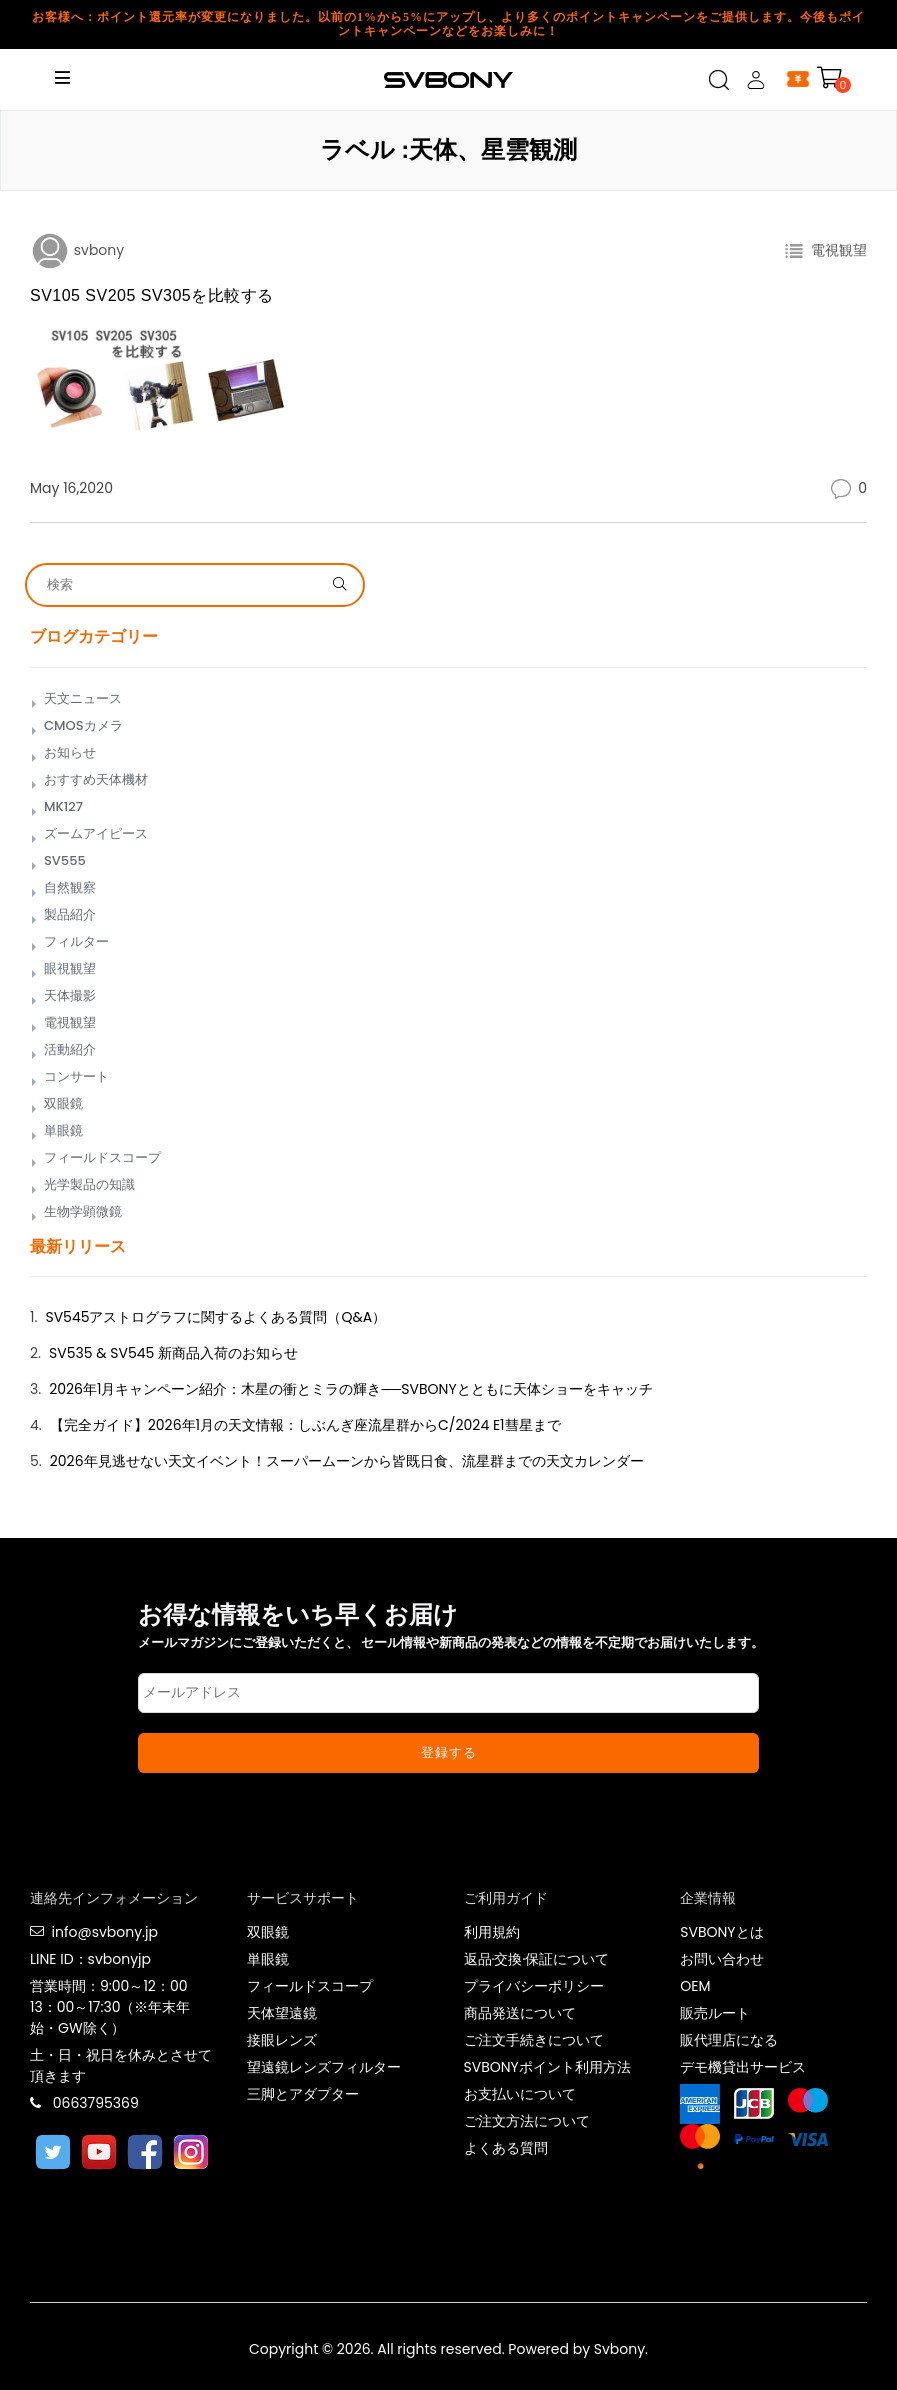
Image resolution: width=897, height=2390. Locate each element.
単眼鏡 (63, 1130)
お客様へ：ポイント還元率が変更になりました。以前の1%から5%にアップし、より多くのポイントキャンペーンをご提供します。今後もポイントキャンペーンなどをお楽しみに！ (448, 24)
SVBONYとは (721, 1932)
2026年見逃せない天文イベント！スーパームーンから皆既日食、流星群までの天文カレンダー (347, 1461)
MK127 (63, 806)
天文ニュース (83, 698)
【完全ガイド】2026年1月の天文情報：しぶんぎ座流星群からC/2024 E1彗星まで (305, 1425)
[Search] (182, 585)
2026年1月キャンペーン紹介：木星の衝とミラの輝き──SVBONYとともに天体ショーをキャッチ (350, 1389)
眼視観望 (70, 968)
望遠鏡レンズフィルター (324, 2067)
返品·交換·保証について (537, 1959)
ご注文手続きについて (534, 2040)
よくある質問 (506, 2148)
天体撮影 (70, 995)
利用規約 (492, 1932)
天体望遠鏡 (282, 2013)
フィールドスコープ (102, 1157)
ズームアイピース (96, 833)
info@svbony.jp (104, 1932)
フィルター (76, 941)
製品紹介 (70, 914)
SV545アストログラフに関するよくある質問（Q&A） (215, 1317)
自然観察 (70, 887)
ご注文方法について (527, 2121)
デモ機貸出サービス (743, 2067)
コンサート (76, 1076)
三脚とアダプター (303, 2094)
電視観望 (835, 250)
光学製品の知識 (89, 1184)
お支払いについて (520, 2094)
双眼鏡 (63, 1103)
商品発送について (520, 2013)
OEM (695, 1986)
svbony (97, 250)
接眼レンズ (282, 2040)
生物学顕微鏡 (83, 1211)
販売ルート (715, 2013)
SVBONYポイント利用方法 (547, 2067)
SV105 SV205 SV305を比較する (152, 295)
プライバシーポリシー (534, 1986)
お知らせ (70, 752)
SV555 (65, 860)
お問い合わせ (722, 1959)
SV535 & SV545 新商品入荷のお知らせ (173, 1353)
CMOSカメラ (83, 725)
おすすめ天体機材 (96, 779)
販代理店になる (729, 2040)
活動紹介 (70, 1049)
